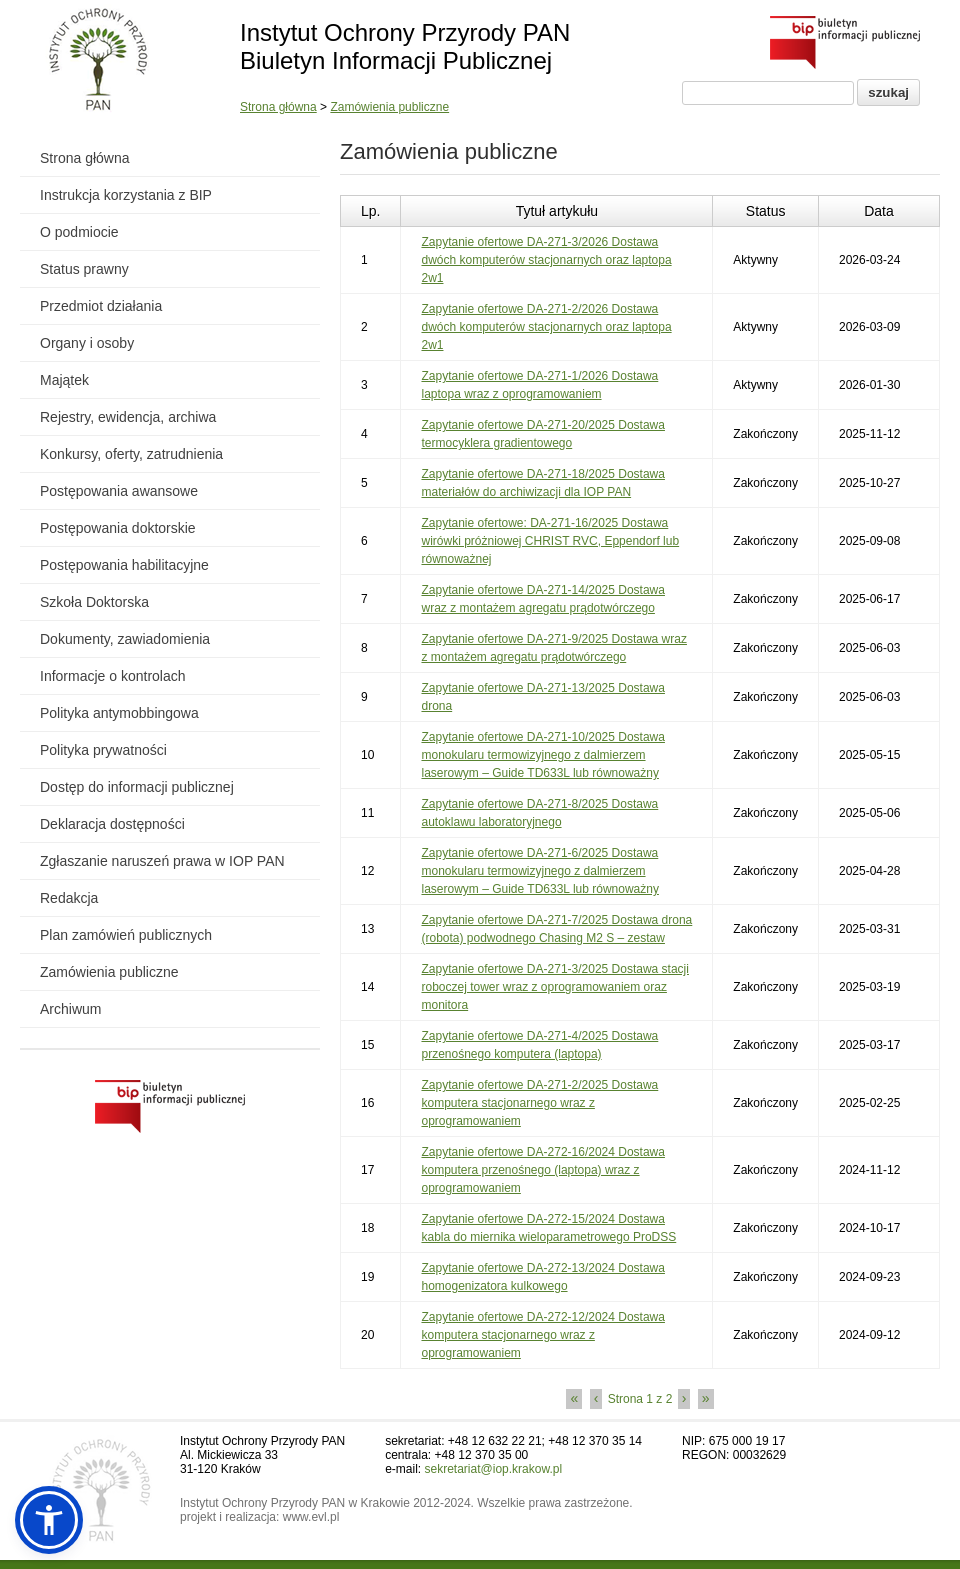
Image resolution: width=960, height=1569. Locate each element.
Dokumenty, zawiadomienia (125, 639)
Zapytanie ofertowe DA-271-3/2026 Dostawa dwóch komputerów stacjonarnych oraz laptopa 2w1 (546, 260)
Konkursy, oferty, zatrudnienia (131, 454)
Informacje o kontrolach (113, 676)
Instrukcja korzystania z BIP (126, 195)
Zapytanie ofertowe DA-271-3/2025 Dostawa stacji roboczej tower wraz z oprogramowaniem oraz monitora (554, 987)
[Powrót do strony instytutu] (98, 61)
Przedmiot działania (101, 306)
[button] (49, 1520)
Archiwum (70, 1009)
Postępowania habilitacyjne (124, 565)
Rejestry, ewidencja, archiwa (128, 417)
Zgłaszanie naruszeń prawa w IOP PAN (162, 861)
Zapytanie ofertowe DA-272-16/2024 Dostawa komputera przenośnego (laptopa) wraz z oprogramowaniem (542, 1170)
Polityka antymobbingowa (119, 713)
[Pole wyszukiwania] (768, 93)
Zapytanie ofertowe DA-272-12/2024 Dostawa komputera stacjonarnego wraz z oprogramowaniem (542, 1335)
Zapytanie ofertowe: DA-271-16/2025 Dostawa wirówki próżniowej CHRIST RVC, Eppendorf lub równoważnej (550, 541)
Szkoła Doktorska (94, 602)
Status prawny (84, 269)
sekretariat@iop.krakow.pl (494, 1469)
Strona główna (278, 107)
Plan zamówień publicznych (126, 935)
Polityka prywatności (103, 750)
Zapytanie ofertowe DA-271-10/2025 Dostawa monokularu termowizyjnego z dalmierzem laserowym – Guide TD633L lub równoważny (542, 755)
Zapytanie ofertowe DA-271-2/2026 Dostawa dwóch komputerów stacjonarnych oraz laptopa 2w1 (546, 327)
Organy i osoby (87, 343)
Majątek (64, 380)
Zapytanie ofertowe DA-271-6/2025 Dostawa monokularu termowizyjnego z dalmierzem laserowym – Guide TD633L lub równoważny (539, 871)
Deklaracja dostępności (112, 824)
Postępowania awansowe (119, 491)
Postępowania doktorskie (118, 528)
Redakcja (69, 898)
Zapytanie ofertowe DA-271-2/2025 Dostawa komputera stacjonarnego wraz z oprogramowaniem (539, 1103)
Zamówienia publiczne (389, 107)
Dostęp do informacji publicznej (137, 787)
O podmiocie (79, 232)
